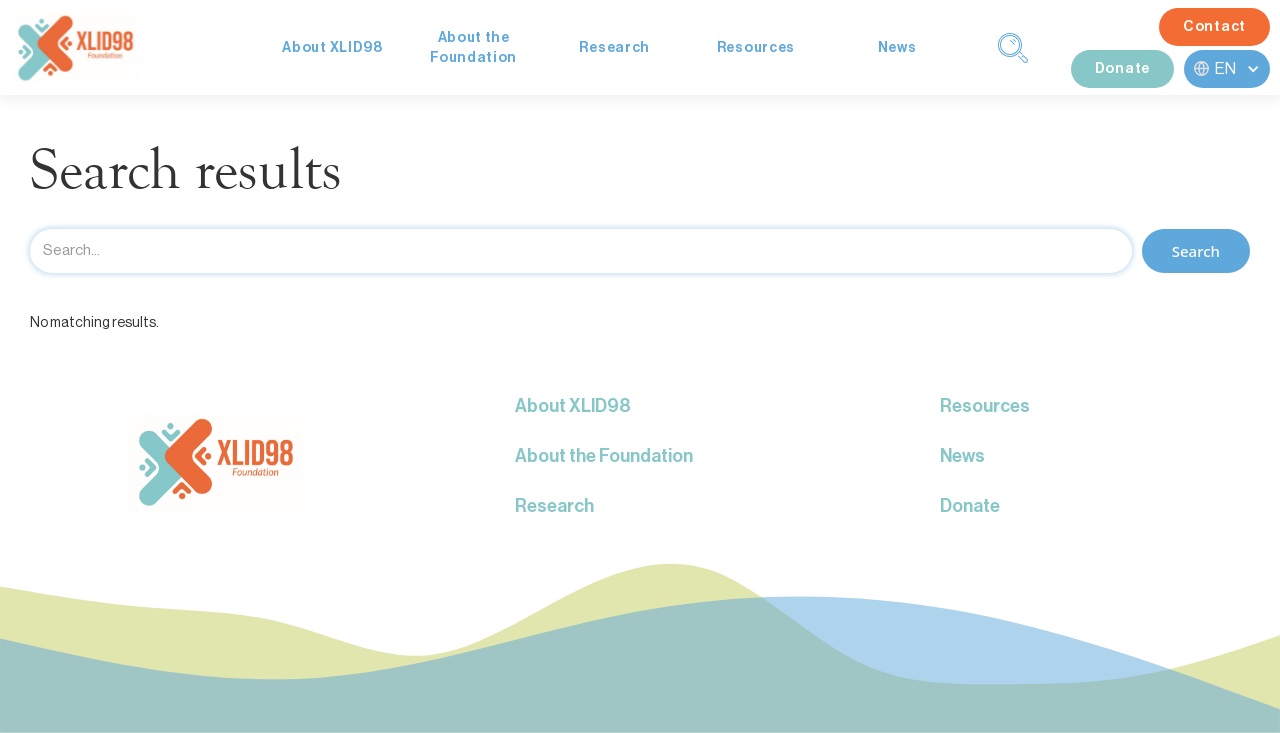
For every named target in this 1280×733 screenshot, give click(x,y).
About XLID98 (332, 48)
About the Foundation (604, 456)
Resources (756, 48)
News (897, 48)
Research (614, 48)
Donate (1122, 69)
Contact (1214, 27)
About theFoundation (473, 48)
